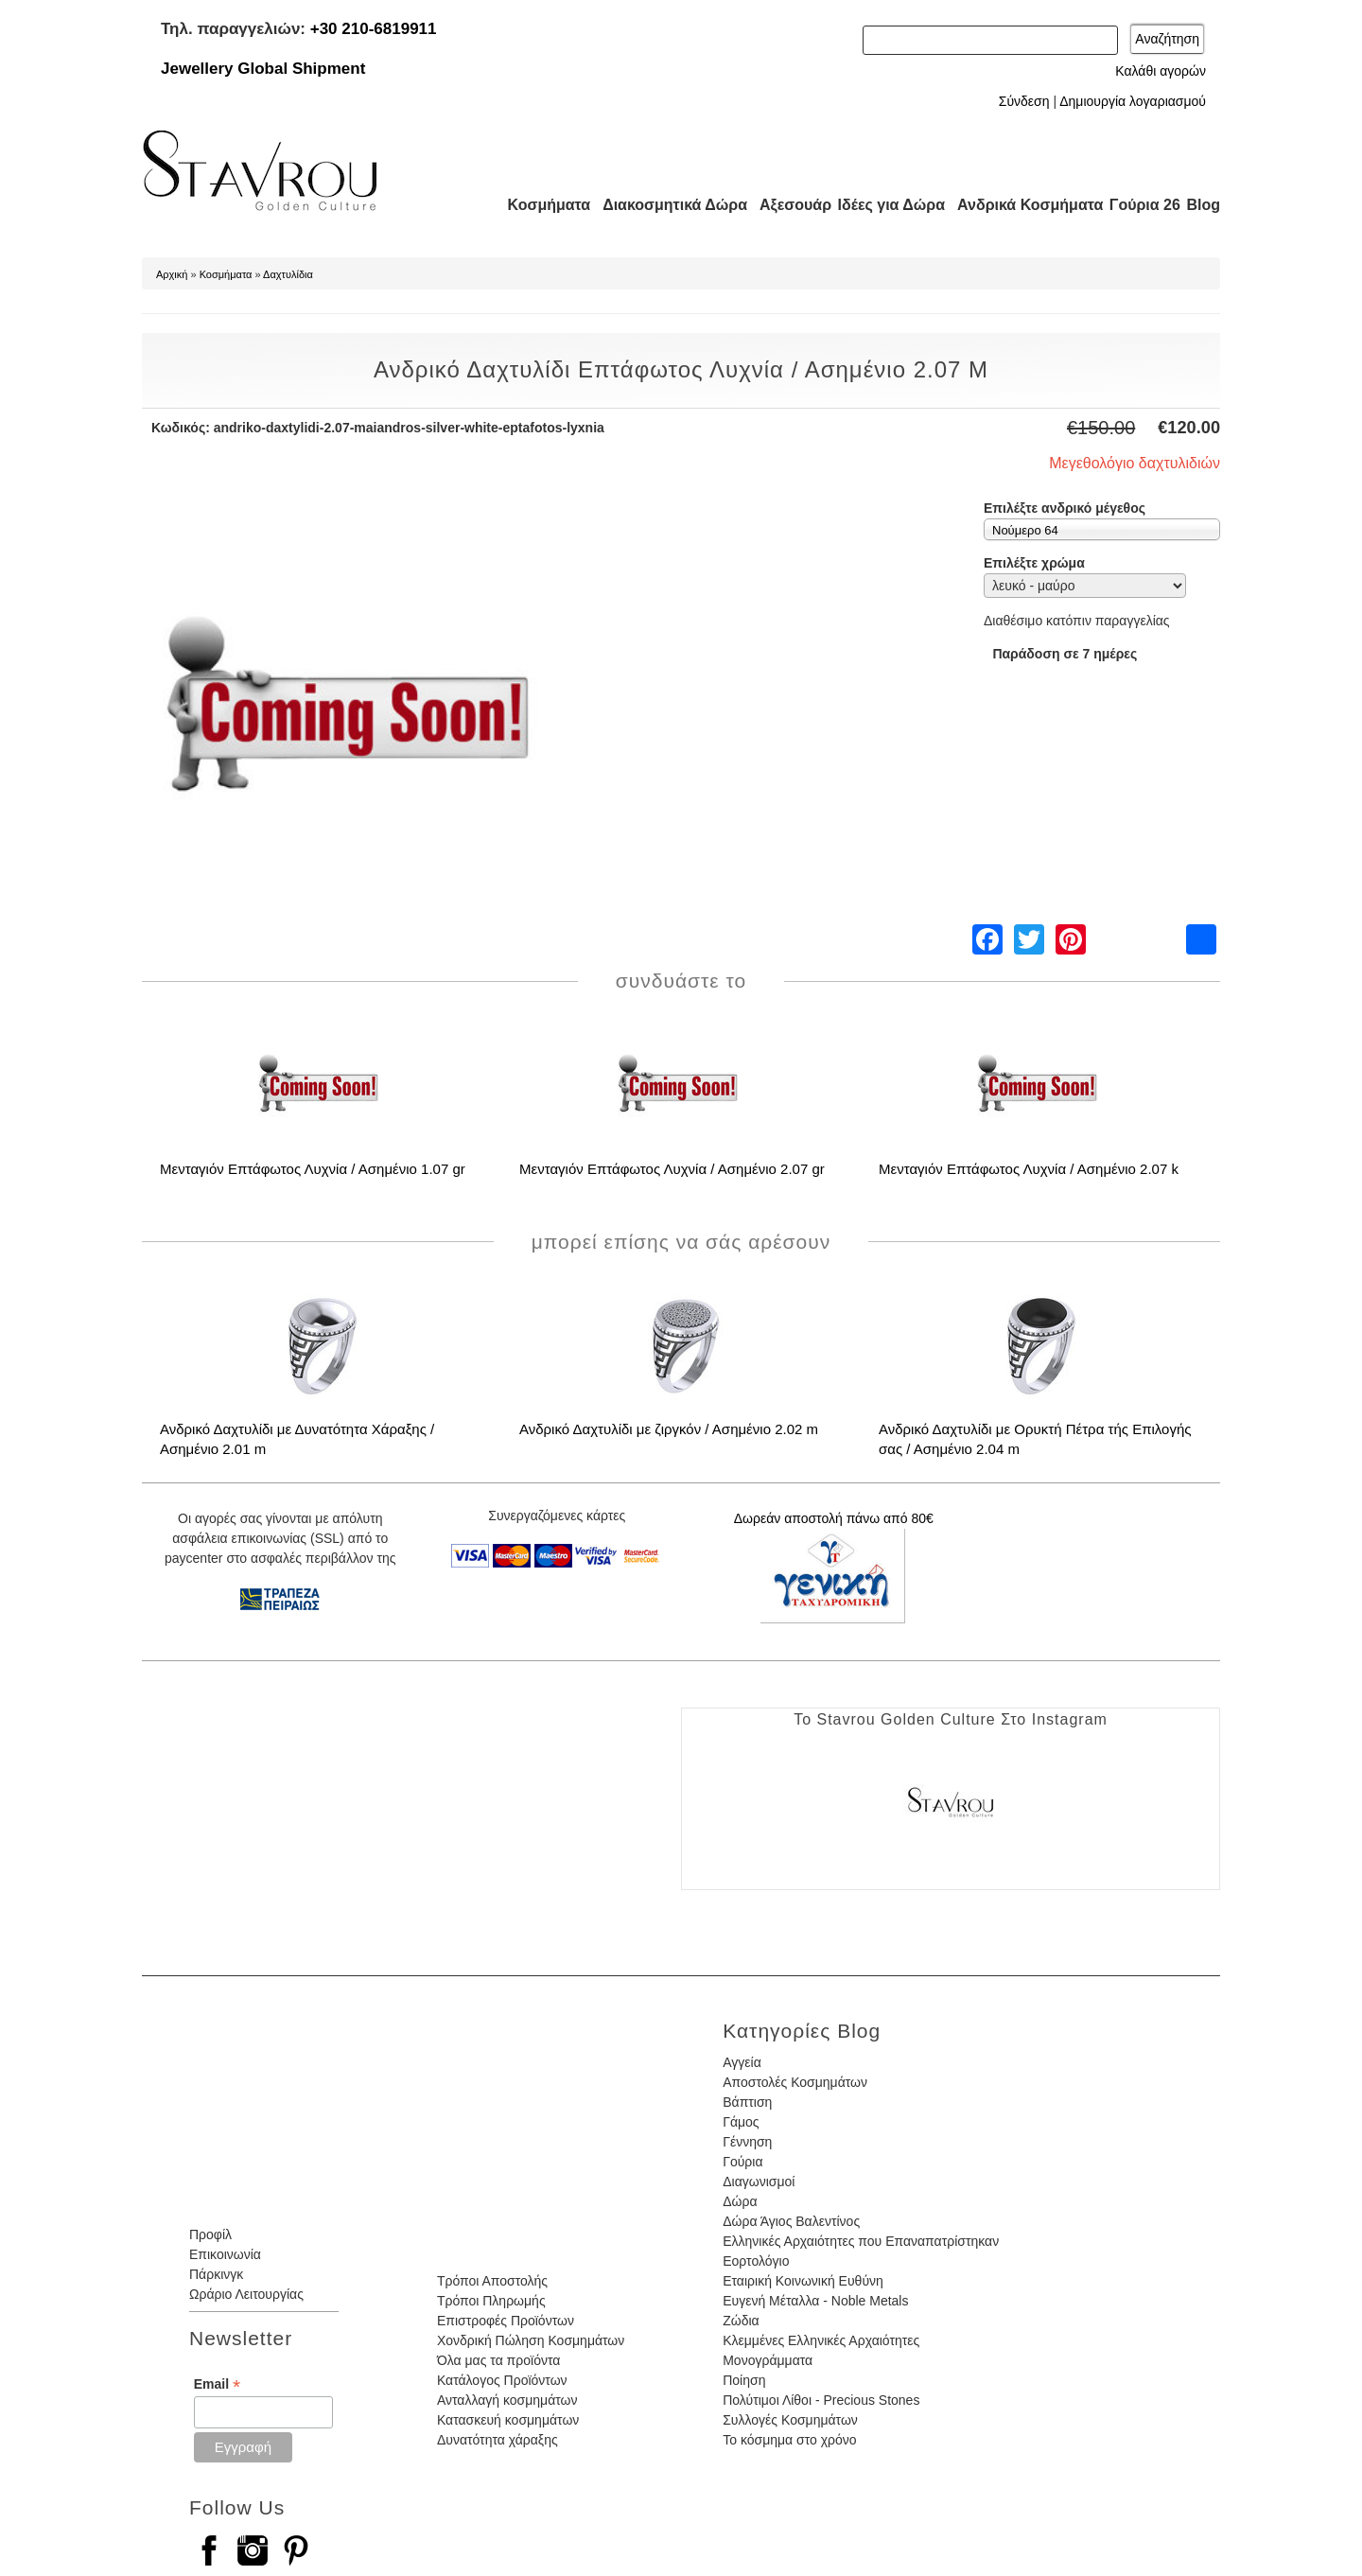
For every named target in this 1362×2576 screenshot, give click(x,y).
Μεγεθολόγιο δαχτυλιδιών (1134, 463)
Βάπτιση (747, 2102)
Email (217, 2384)
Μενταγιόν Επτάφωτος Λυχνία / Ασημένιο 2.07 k (1029, 1169)
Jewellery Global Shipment (263, 69)
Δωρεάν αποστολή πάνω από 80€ (834, 1518)
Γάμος (741, 2121)
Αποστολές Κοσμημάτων (795, 2082)
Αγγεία (742, 2062)
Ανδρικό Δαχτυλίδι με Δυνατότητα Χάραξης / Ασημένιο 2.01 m (297, 1439)
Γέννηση (747, 2141)
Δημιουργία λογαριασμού (1132, 101)
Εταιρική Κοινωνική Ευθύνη (803, 2280)
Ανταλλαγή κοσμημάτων (507, 2400)
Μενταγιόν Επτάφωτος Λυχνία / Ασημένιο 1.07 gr (312, 1169)
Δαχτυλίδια (288, 274)
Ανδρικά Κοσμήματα (1021, 205)
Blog (1203, 205)
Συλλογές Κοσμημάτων (790, 2419)
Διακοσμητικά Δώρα (666, 205)
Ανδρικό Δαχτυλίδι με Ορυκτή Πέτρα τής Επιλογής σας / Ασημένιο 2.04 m (1035, 1439)
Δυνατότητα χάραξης (497, 2439)
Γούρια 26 (1140, 205)
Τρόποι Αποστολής (492, 2280)
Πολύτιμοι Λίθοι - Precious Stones (821, 2400)
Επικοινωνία (225, 2254)
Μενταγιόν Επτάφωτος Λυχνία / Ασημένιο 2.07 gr (672, 1169)
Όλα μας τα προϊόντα (498, 2360)
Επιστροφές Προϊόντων (505, 2320)
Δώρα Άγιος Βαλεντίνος (791, 2221)
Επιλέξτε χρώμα (1034, 562)
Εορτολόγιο (756, 2261)
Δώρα (740, 2201)
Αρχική (171, 274)
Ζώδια (741, 2320)
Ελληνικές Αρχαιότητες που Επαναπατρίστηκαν (861, 2241)
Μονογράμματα (767, 2360)
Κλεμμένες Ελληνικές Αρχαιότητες (821, 2340)
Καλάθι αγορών (1160, 71)
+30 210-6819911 (373, 29)
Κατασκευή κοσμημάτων (508, 2419)
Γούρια (742, 2161)
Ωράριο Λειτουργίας (246, 2294)
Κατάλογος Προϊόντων (502, 2380)
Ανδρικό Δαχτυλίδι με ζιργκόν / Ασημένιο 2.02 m (668, 1429)
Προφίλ (210, 2234)
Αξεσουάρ (785, 205)
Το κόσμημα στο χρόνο (789, 2439)
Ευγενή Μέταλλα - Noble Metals (815, 2300)
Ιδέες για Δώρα (885, 205)
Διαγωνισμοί (758, 2181)
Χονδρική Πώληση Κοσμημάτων (530, 2340)
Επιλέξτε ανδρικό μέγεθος (1064, 508)
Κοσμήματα (543, 205)
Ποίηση (744, 2380)
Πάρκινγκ (216, 2274)
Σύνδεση (1024, 101)
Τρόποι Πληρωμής (491, 2300)
